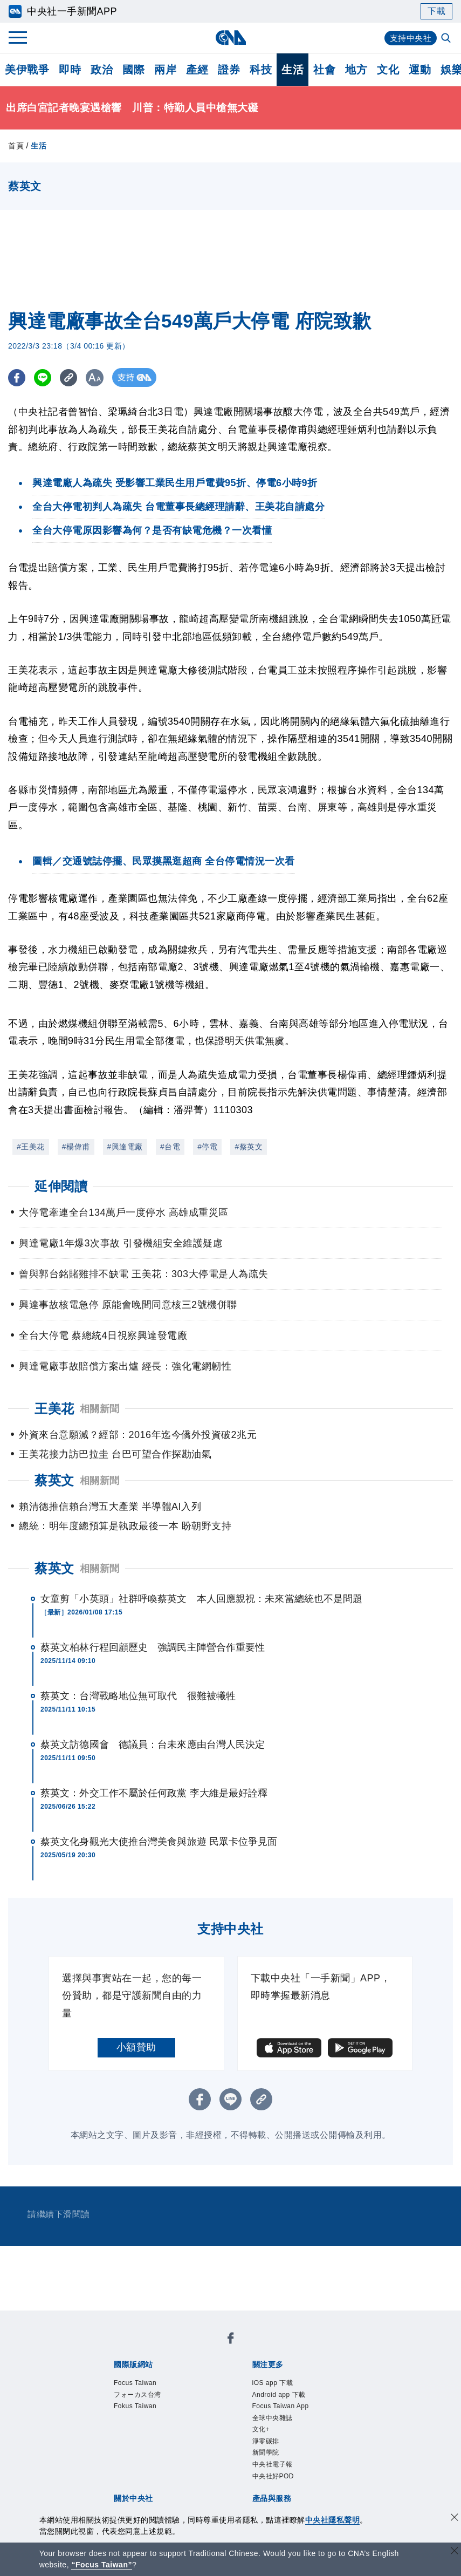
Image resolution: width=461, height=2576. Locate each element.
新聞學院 (270, 2467)
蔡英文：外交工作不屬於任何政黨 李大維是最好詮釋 (153, 1793)
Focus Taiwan (142, 2384)
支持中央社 (409, 38)
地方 (356, 70)
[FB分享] (17, 377)
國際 (133, 70)
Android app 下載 (287, 2398)
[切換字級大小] (100, 377)
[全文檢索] (447, 39)
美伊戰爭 (27, 70)
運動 (420, 70)
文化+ (264, 2439)
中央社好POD (279, 2494)
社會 (324, 70)
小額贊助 (136, 2047)
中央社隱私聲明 (332, 2520)
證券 (229, 70)
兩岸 (165, 70)
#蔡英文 (249, 1146)
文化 (388, 70)
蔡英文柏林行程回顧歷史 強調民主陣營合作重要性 (152, 1647)
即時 (70, 70)
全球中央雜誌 (279, 2425)
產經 (197, 70)
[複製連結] (72, 377)
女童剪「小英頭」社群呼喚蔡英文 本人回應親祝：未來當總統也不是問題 (201, 1598)
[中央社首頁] (230, 37)
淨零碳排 (270, 2453)
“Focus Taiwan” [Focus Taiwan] (101, 2564)
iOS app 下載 (279, 2384)
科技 (261, 70)
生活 (292, 70)
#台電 (170, 1146)
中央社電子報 (279, 2481)
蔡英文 (54, 1568)
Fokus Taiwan (142, 2411)
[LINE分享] (45, 377)
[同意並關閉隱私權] (454, 2518)
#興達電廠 (125, 1146)
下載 (436, 11)
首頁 (16, 145)
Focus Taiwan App (289, 2411)
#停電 (207, 1146)
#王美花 (31, 1146)
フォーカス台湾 (145, 2398)
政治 (102, 70)
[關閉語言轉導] (454, 2552)
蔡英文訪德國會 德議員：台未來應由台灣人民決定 (152, 1744)
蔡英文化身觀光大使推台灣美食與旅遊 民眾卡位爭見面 (159, 1841)
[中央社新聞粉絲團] (231, 2340)
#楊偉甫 (76, 1146)
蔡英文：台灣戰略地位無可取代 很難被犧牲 (138, 1696)
